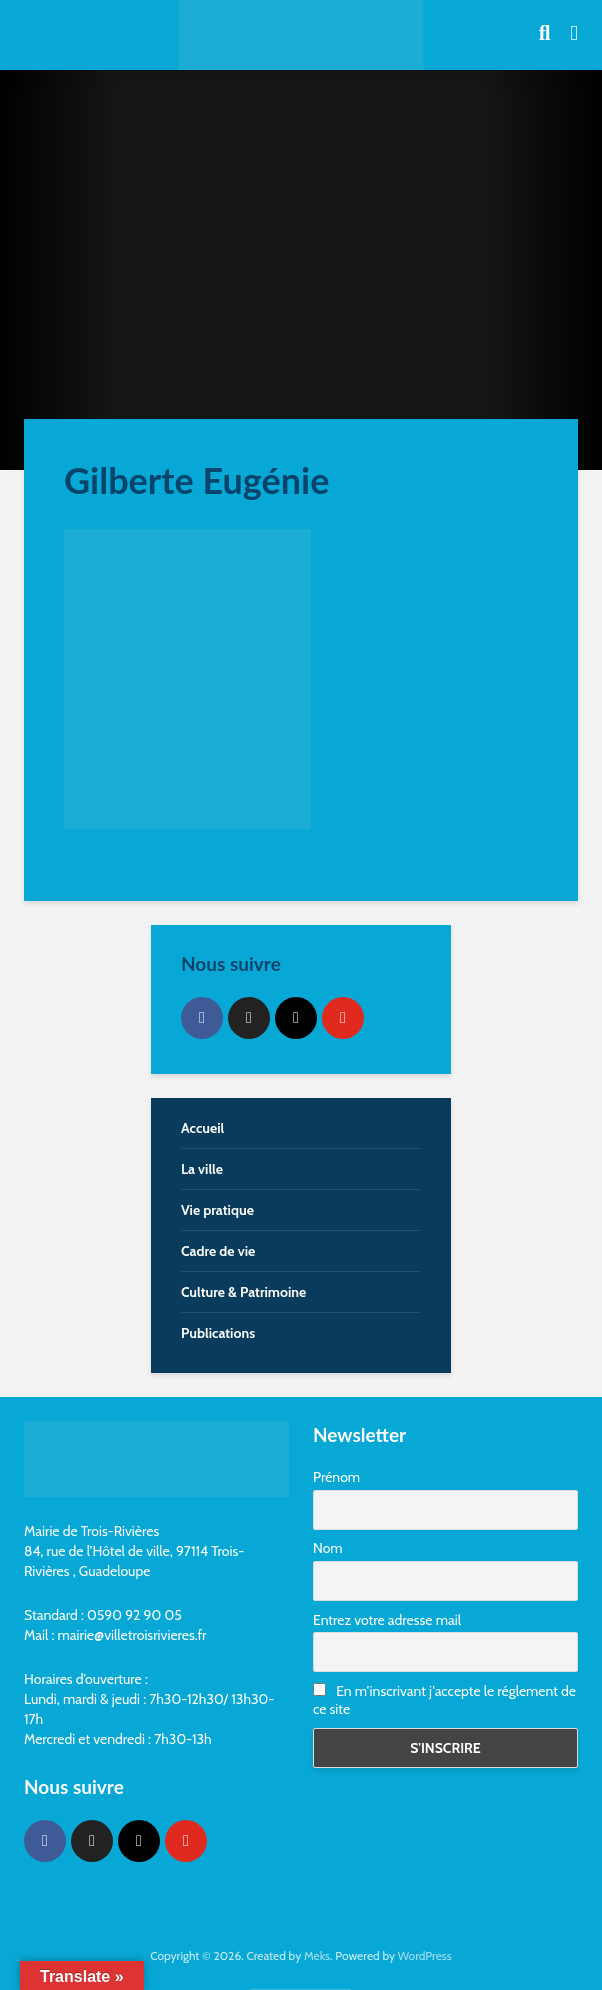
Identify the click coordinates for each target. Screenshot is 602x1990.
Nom (328, 1548)
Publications (218, 1333)
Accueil (202, 1128)
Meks (317, 1955)
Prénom (336, 1477)
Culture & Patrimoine (243, 1292)
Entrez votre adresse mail (387, 1620)
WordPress (425, 1955)
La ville (202, 1169)
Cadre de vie (218, 1251)
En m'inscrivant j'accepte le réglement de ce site (444, 1700)
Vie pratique (217, 1210)
